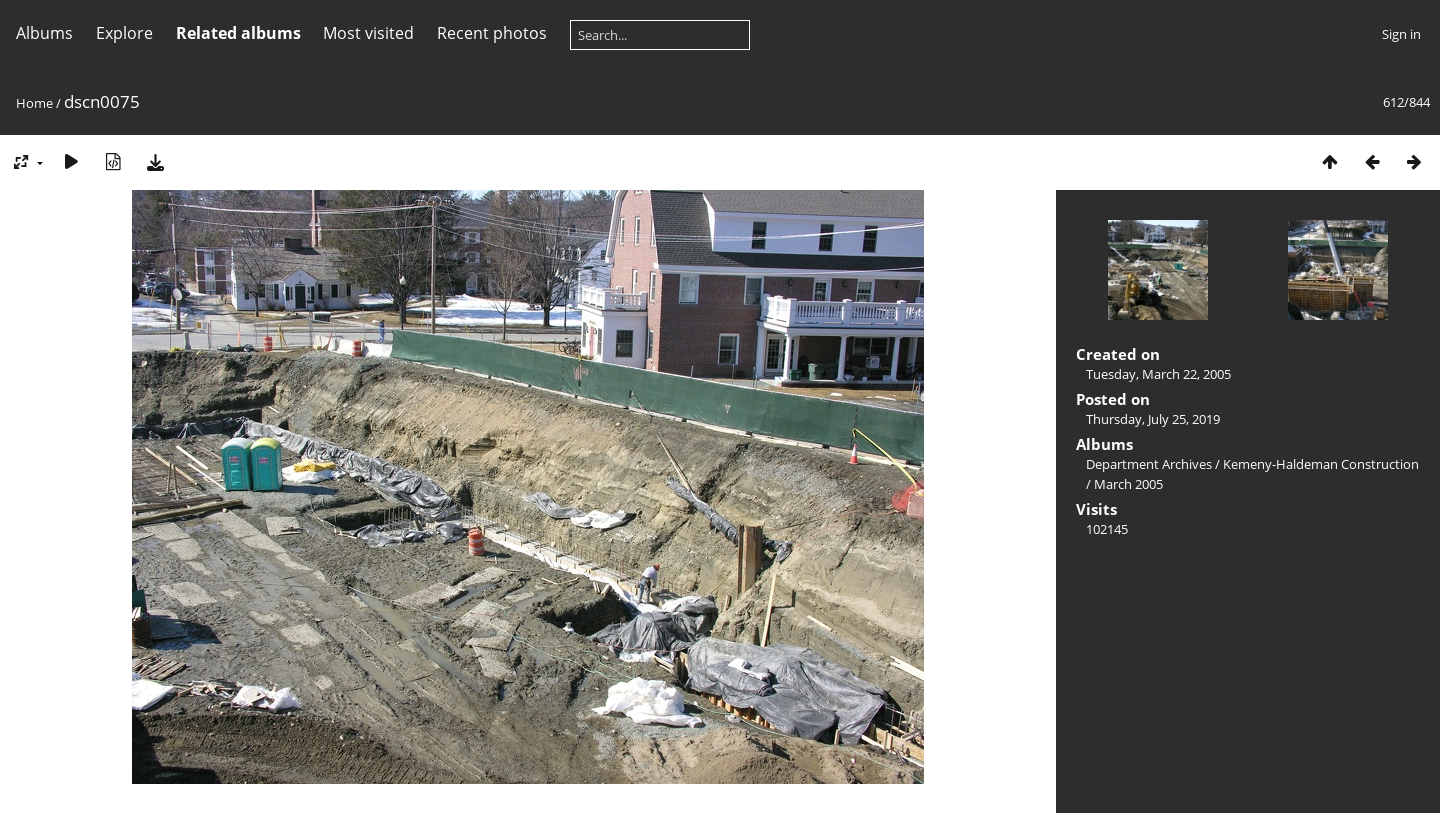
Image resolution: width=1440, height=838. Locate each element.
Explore (124, 33)
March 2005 (1128, 484)
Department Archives (1149, 464)
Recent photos (492, 33)
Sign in (1401, 34)
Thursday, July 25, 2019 (1153, 419)
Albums (44, 33)
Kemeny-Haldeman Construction (1321, 464)
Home (34, 103)
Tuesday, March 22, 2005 (1158, 374)
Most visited (368, 33)
